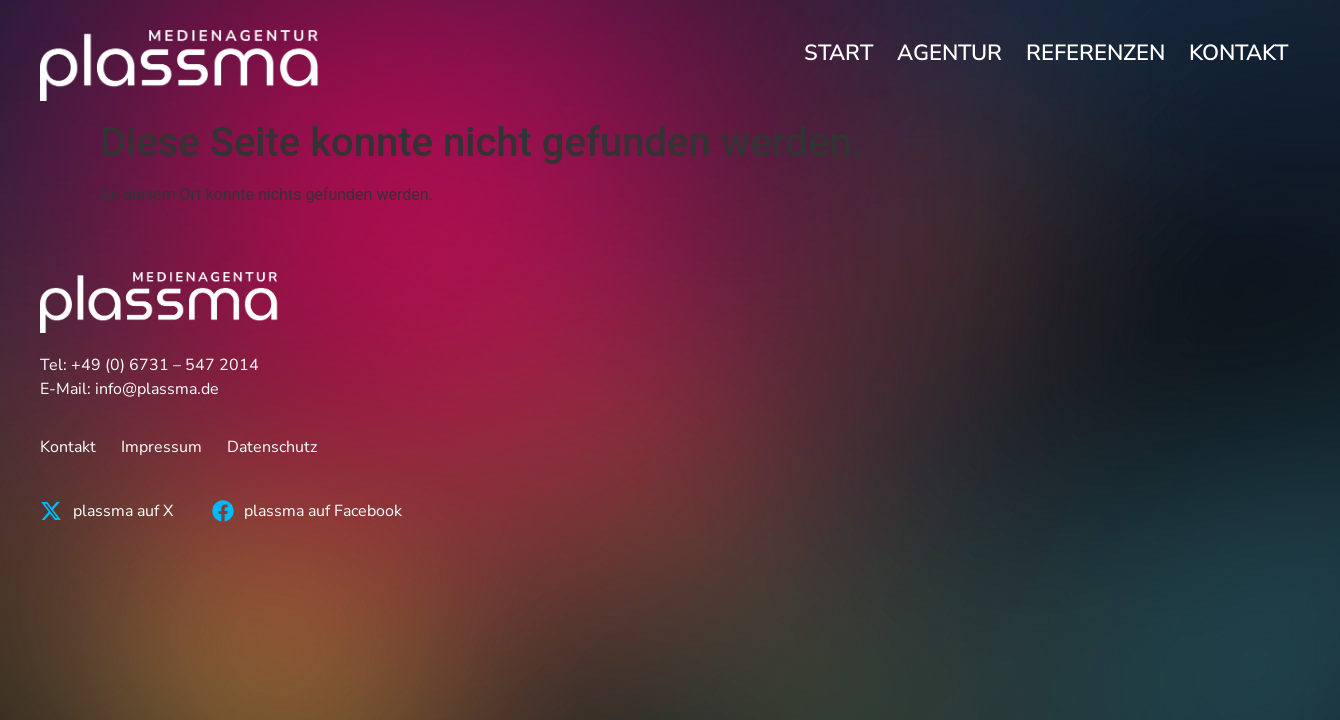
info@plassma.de (157, 389)
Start (838, 53)
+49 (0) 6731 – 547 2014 (165, 365)
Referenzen (1095, 53)
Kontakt (1238, 53)
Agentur (949, 53)
